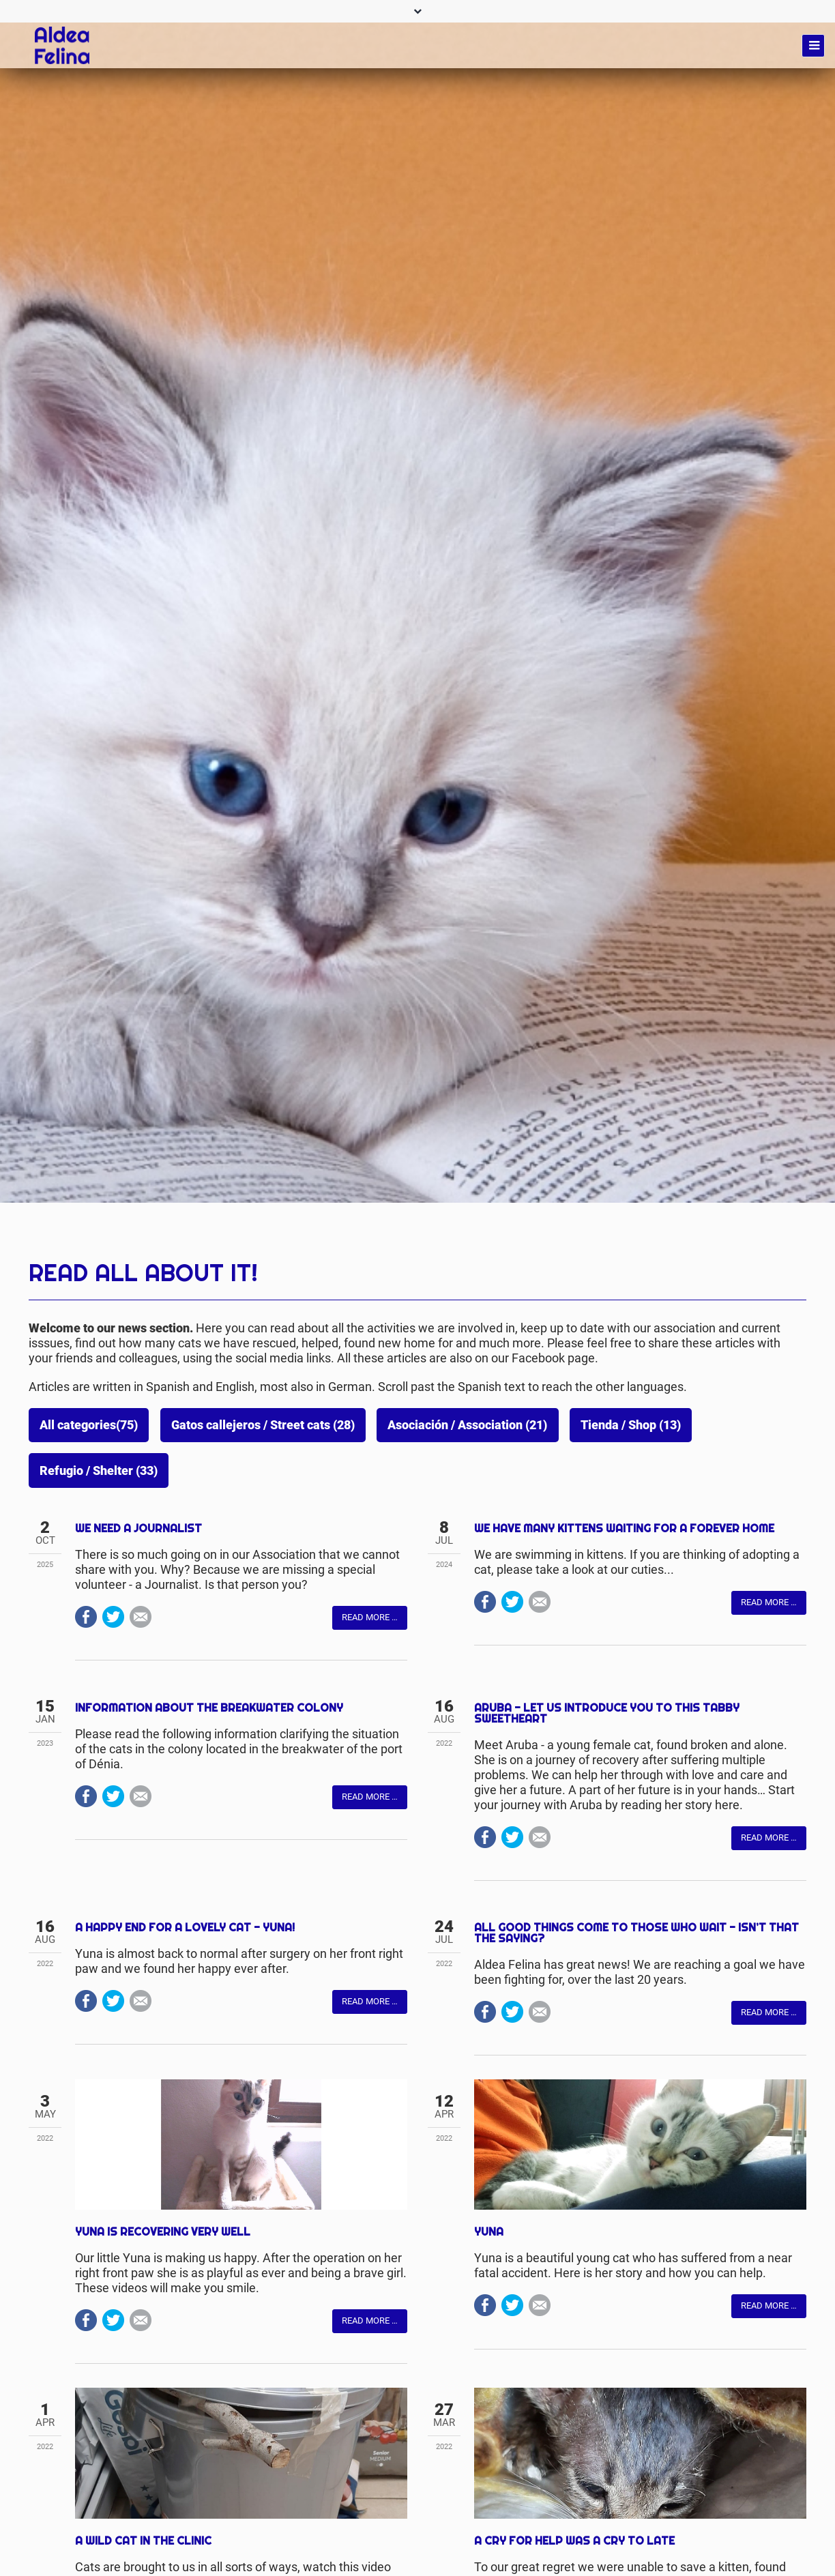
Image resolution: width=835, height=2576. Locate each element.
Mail (140, 1746)
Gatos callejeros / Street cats (263, 1425)
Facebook (86, 1746)
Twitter (113, 1746)
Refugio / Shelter (99, 1471)
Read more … (370, 1747)
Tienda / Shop (631, 1425)
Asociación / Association (467, 1425)
